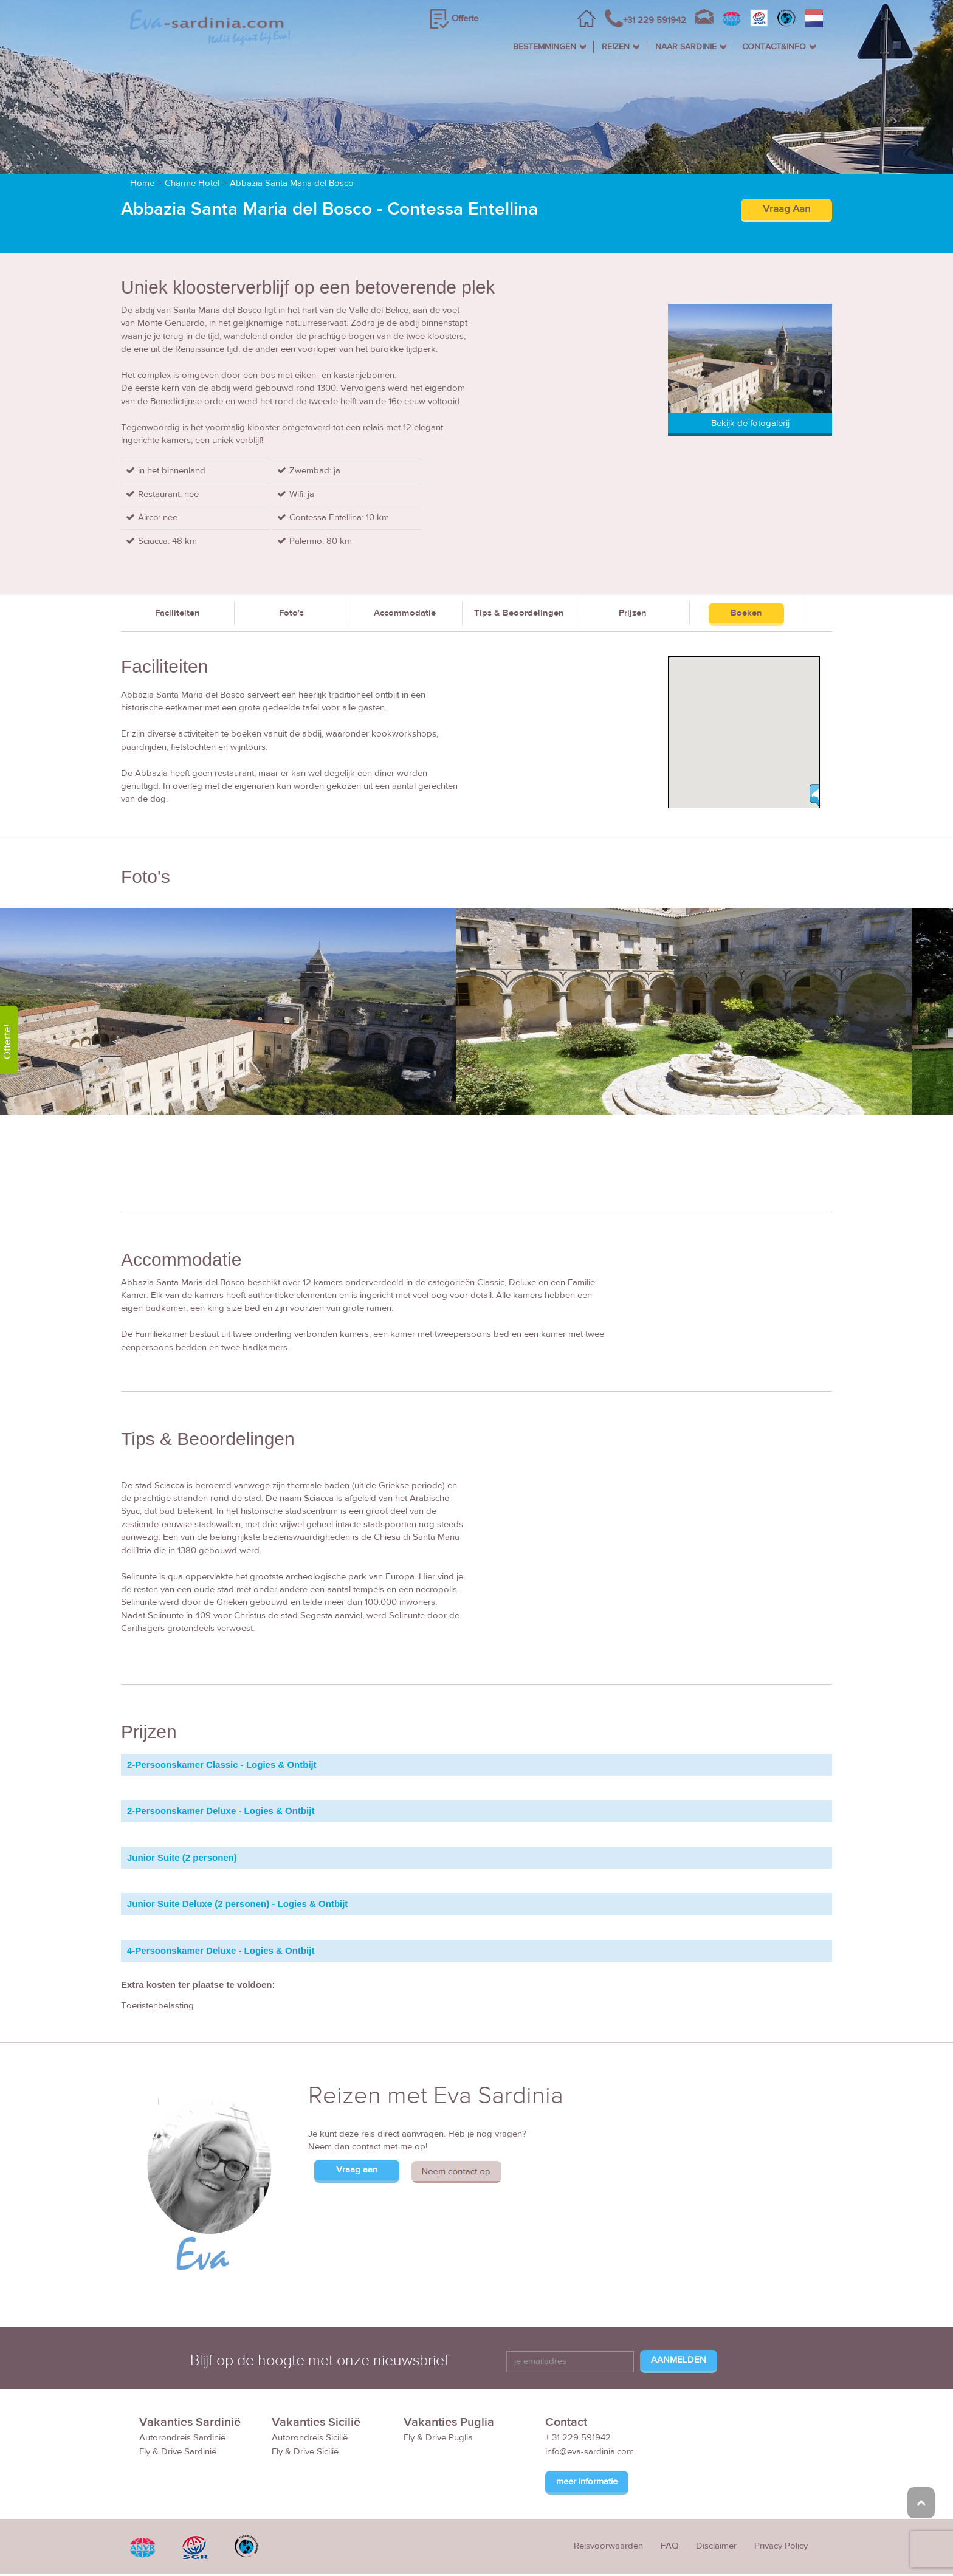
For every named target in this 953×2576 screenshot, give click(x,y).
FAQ (669, 2546)
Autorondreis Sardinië (182, 2438)
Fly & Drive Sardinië (177, 2452)
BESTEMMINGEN (544, 46)
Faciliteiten (177, 613)
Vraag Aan (786, 209)
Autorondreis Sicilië (310, 2438)
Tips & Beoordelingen (519, 613)
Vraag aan (356, 2170)
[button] (818, 794)
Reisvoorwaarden (608, 2546)
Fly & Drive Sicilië (305, 2452)
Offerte (465, 18)
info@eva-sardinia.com (589, 2452)
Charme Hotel (192, 184)
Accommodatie (405, 613)
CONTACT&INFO (774, 46)
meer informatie (587, 2482)
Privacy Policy (781, 2546)
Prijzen (633, 613)
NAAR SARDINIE (686, 46)
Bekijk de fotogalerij (750, 423)
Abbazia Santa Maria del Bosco (292, 184)
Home (142, 184)
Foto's (291, 613)
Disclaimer (716, 2546)
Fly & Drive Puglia (438, 2438)
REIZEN (616, 46)
